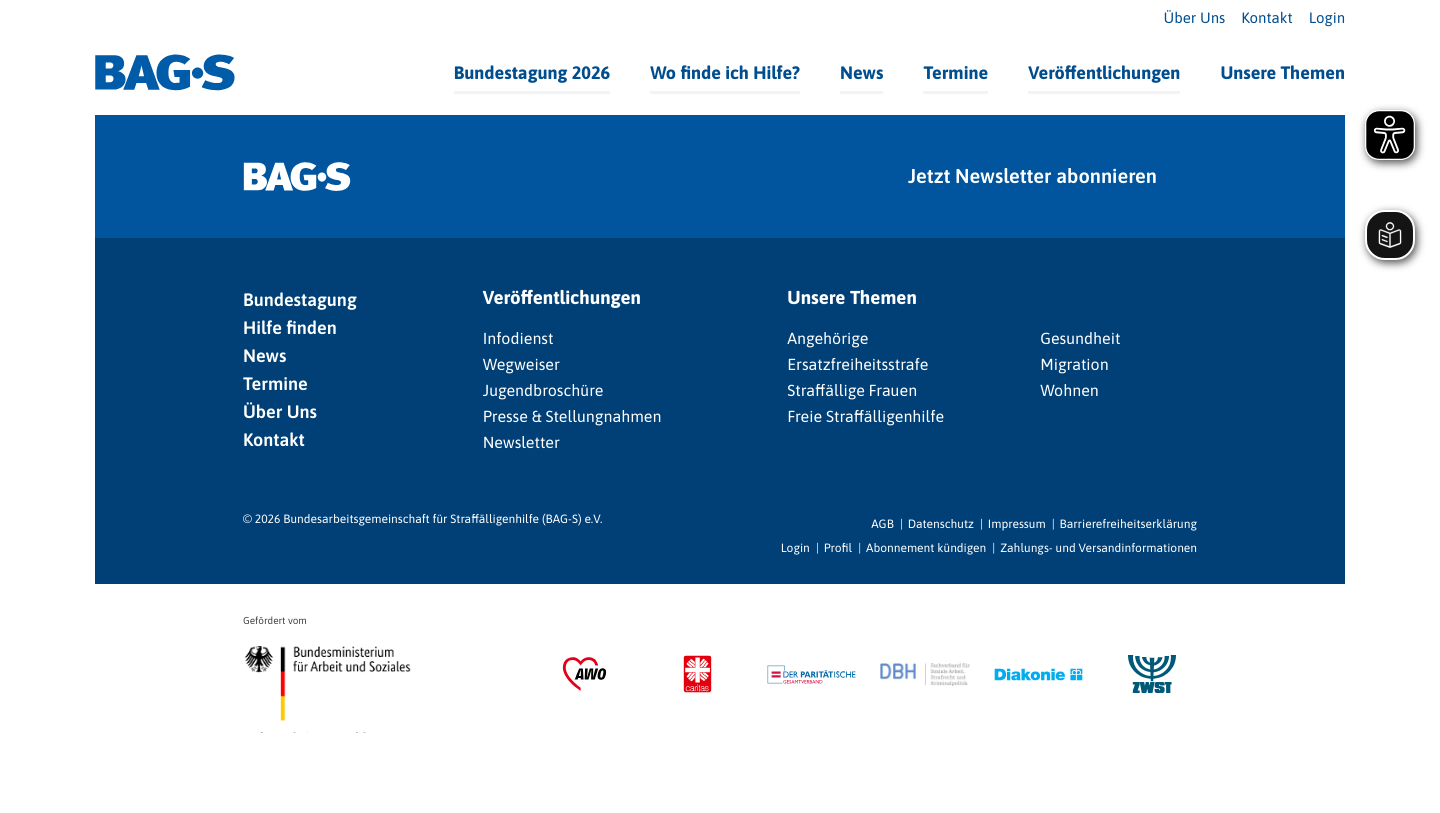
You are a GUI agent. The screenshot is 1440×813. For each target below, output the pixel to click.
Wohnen (1069, 391)
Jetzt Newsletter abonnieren (1032, 176)
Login (1327, 18)
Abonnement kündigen (926, 548)
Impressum (1017, 524)
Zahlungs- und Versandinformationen (1098, 548)
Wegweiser (521, 365)
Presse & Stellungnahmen (572, 417)
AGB (882, 524)
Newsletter (521, 443)
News (861, 72)
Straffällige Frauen (852, 391)
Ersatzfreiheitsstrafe (857, 365)
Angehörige (827, 339)
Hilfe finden (290, 327)
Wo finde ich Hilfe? (725, 72)
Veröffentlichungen (1104, 72)
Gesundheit (1080, 339)
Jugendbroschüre (543, 391)
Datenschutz (941, 524)
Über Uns (1195, 18)
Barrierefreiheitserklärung (1128, 524)
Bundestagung (300, 299)
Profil (838, 548)
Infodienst (518, 339)
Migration (1074, 365)
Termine (955, 72)
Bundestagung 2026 (532, 72)
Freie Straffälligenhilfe (865, 417)
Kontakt (1266, 18)
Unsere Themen (1282, 72)
